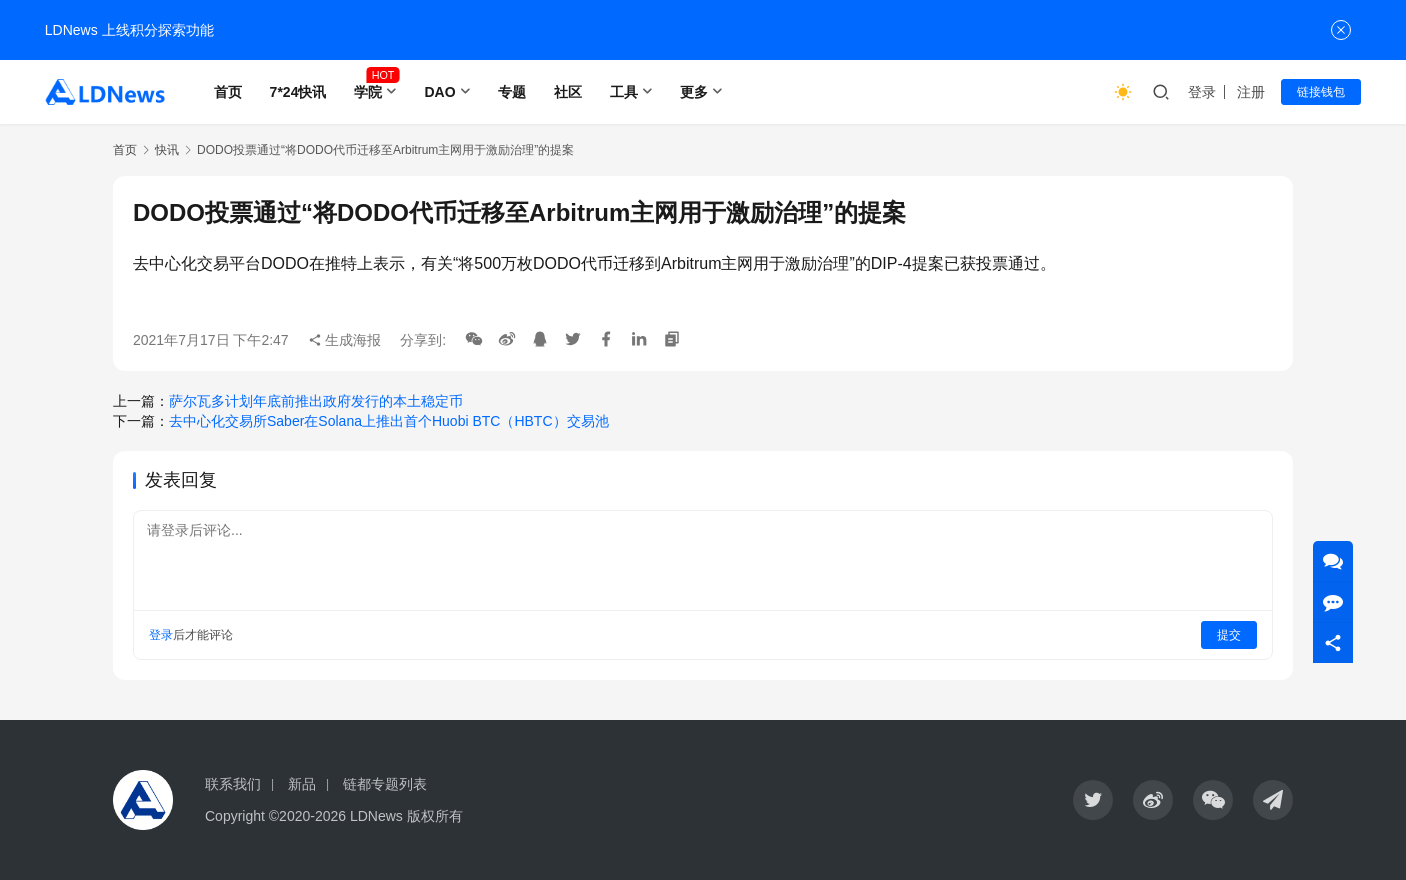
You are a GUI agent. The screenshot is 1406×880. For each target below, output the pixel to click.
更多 (694, 92)
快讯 (167, 150)
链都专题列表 (385, 784)
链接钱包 (1321, 92)
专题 (512, 92)
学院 (368, 92)
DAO (439, 92)
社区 (568, 92)
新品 (302, 784)
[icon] (1093, 800)
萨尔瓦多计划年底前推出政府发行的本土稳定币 (316, 401)
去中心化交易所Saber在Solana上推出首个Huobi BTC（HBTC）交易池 (389, 421)
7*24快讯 (298, 92)
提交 (1229, 635)
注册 (1251, 92)
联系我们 (233, 784)
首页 (228, 92)
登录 (1202, 92)
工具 (624, 92)
